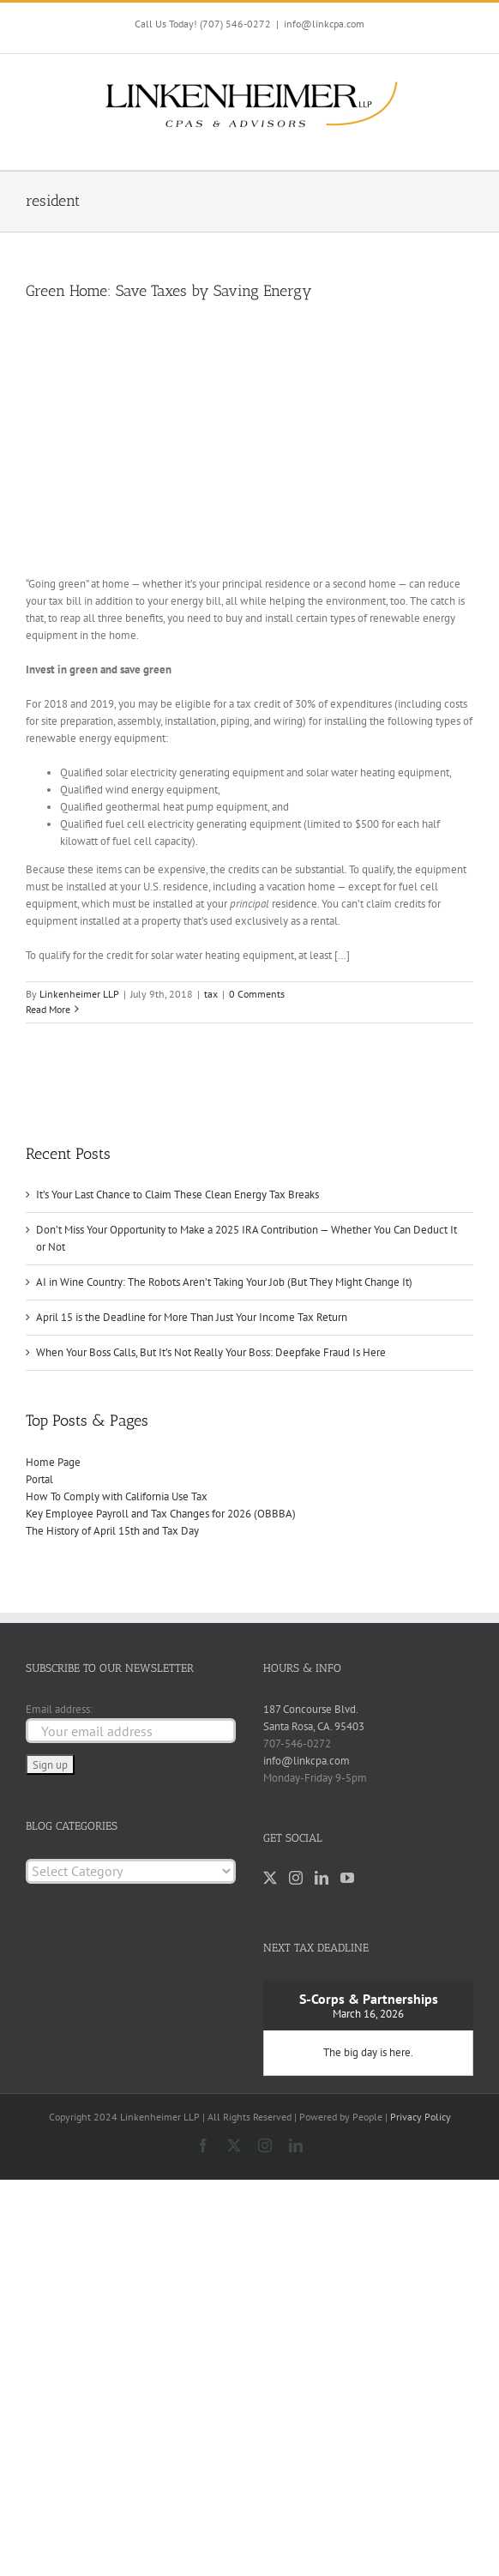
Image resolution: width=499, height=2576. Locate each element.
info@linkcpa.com (324, 23)
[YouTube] (347, 1878)
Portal (39, 1479)
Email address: (59, 1709)
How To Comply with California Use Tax (116, 1496)
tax (211, 993)
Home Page (53, 1462)
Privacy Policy (420, 2116)
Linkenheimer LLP (79, 993)
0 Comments (257, 993)
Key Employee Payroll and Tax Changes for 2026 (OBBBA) (161, 1513)
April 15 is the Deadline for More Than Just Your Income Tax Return (191, 1317)
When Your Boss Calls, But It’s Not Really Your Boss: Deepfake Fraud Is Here (211, 1352)
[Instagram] (296, 1878)
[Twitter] (270, 1878)
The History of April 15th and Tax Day (112, 1530)
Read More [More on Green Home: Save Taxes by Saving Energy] (48, 1009)
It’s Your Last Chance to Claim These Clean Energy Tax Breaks (177, 1194)
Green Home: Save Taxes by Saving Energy (169, 290)
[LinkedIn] (321, 1878)
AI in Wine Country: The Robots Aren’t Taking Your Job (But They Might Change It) (224, 1282)
